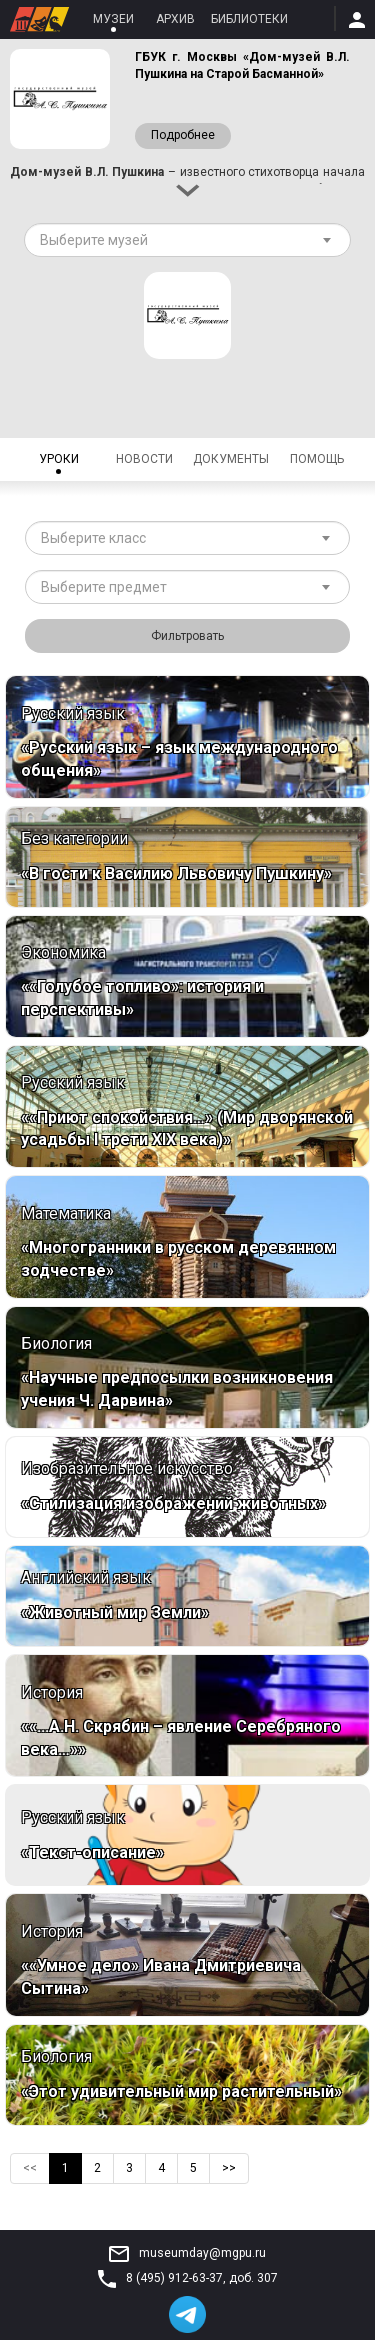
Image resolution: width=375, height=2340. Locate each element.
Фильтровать (187, 636)
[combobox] (187, 240)
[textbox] (180, 240)
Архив (175, 19)
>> (229, 2168)
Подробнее (183, 136)
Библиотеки (249, 19)
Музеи (113, 19)
